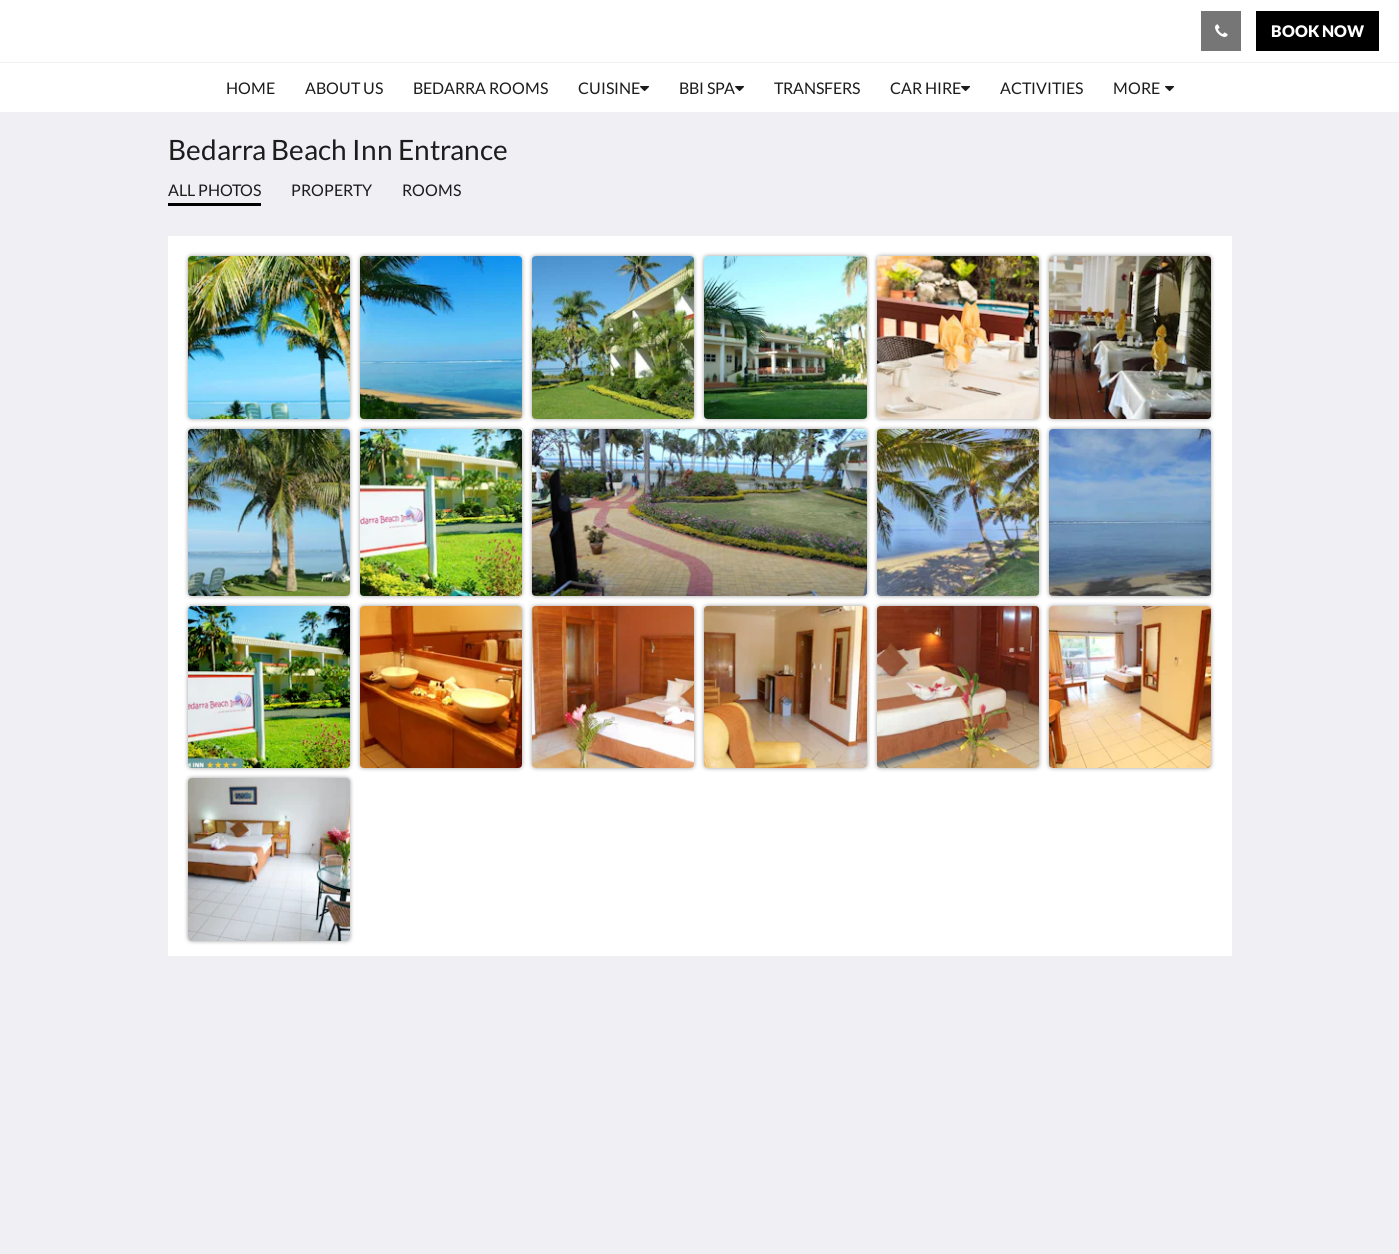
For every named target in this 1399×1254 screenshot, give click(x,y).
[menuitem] (250, 88)
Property (331, 189)
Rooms (431, 189)
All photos (214, 189)
